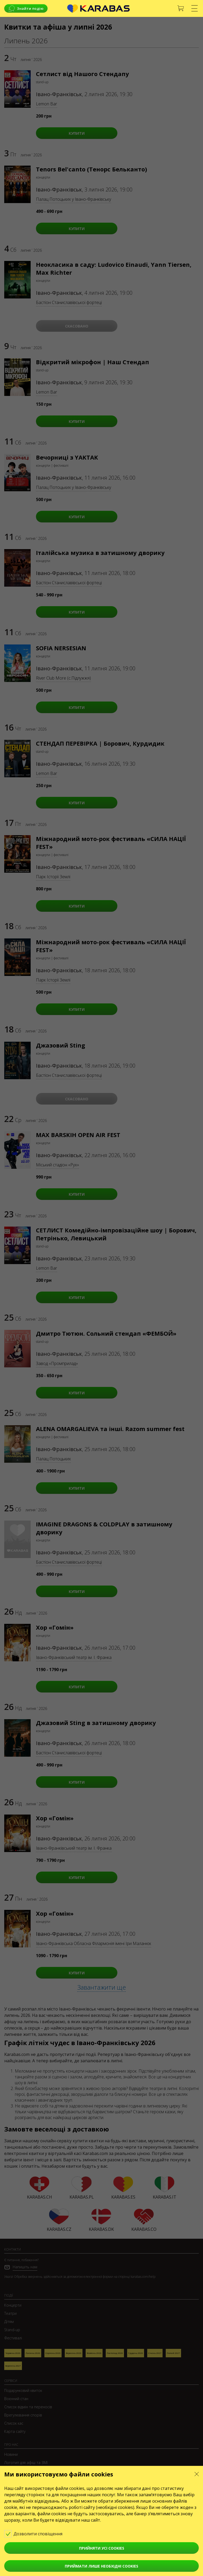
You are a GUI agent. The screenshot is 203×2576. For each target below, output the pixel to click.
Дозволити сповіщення (37, 2533)
